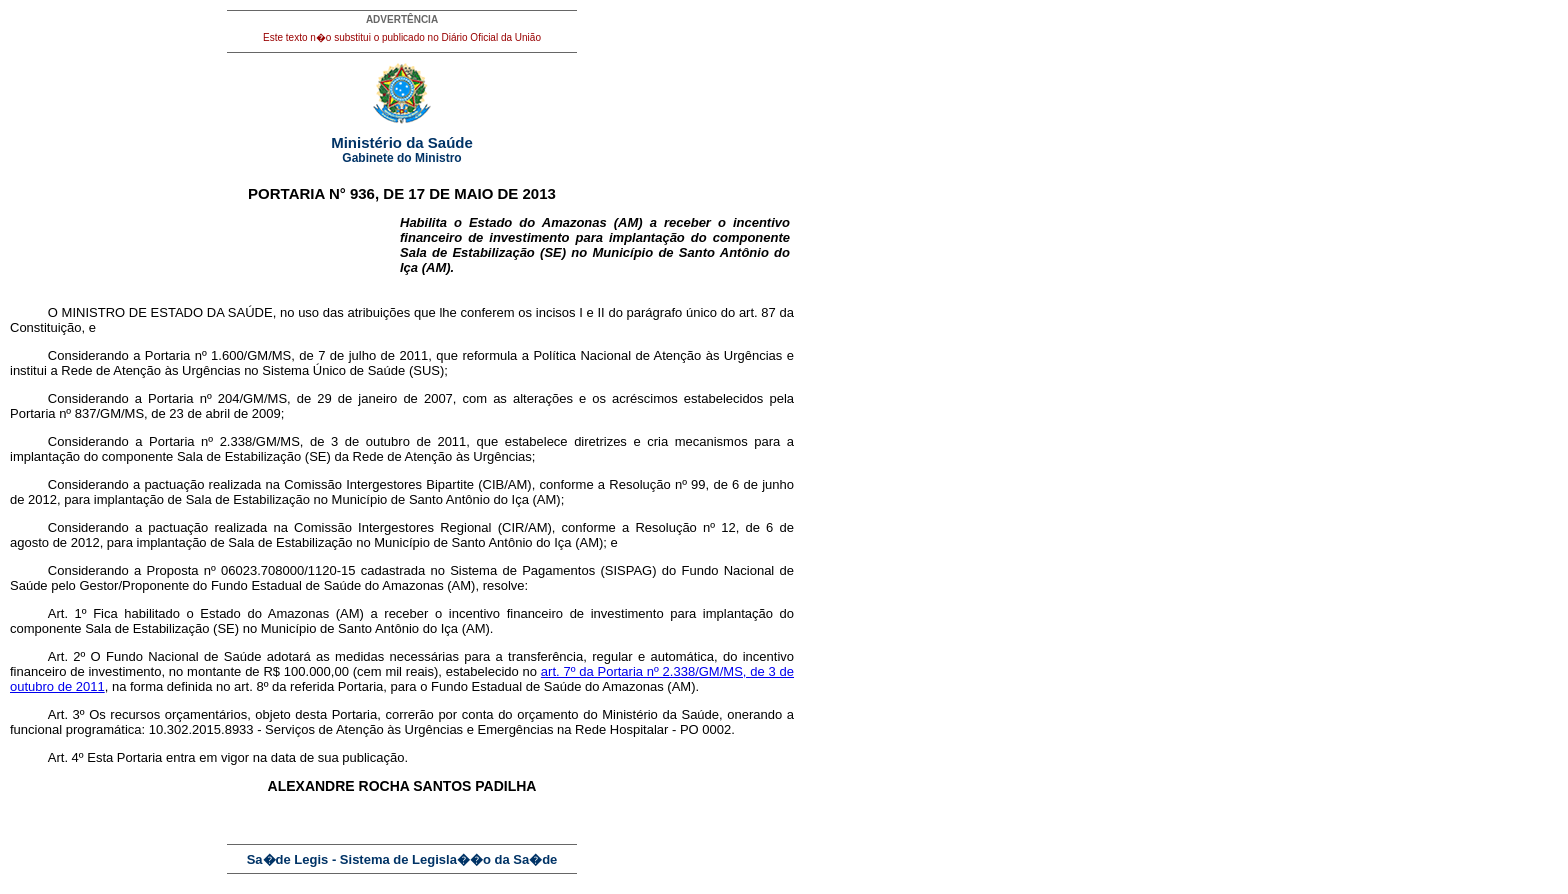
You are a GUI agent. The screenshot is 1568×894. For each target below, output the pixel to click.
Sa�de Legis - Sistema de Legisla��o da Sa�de (402, 859)
